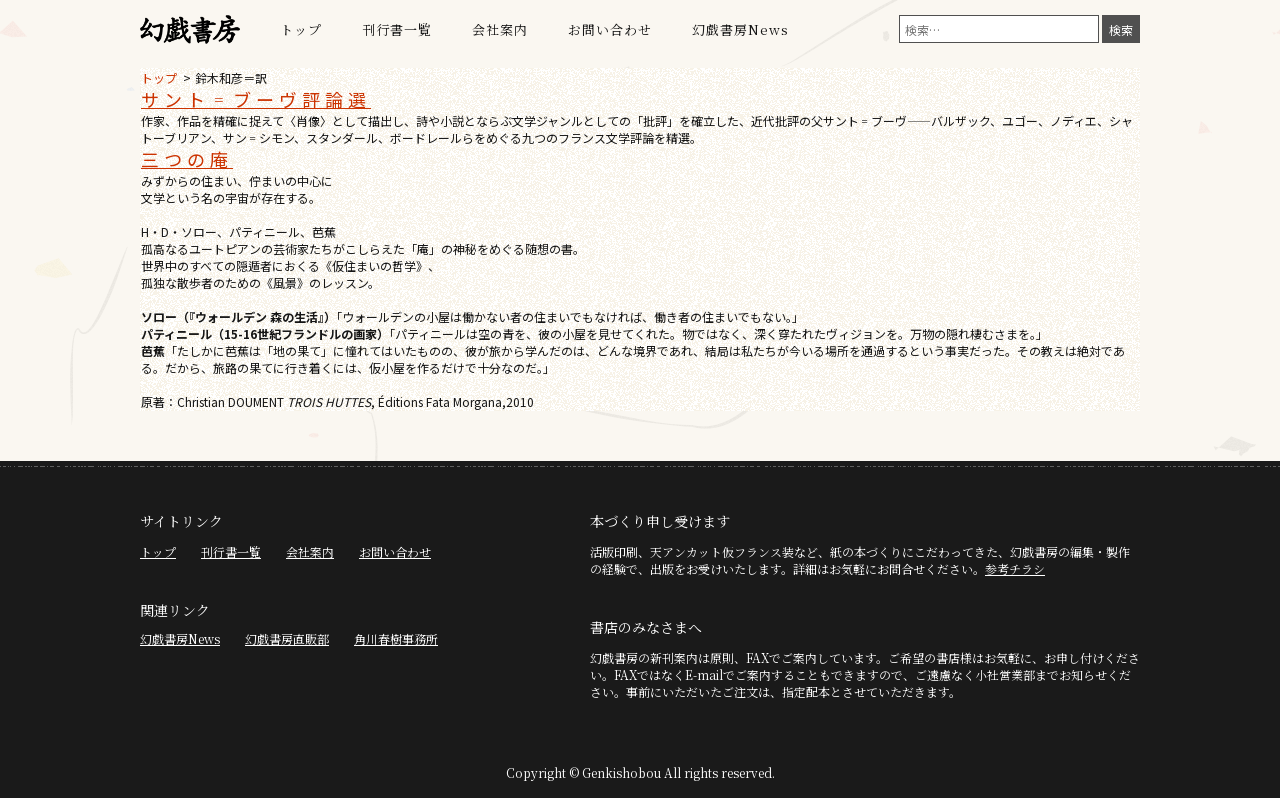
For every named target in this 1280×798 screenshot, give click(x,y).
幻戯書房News (740, 29)
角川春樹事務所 (396, 638)
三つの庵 (187, 159)
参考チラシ (1015, 568)
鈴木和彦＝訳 (231, 77)
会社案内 (500, 29)
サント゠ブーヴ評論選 (256, 99)
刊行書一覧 (397, 29)
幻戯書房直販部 (287, 638)
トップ (301, 29)
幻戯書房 (190, 30)
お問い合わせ (610, 29)
